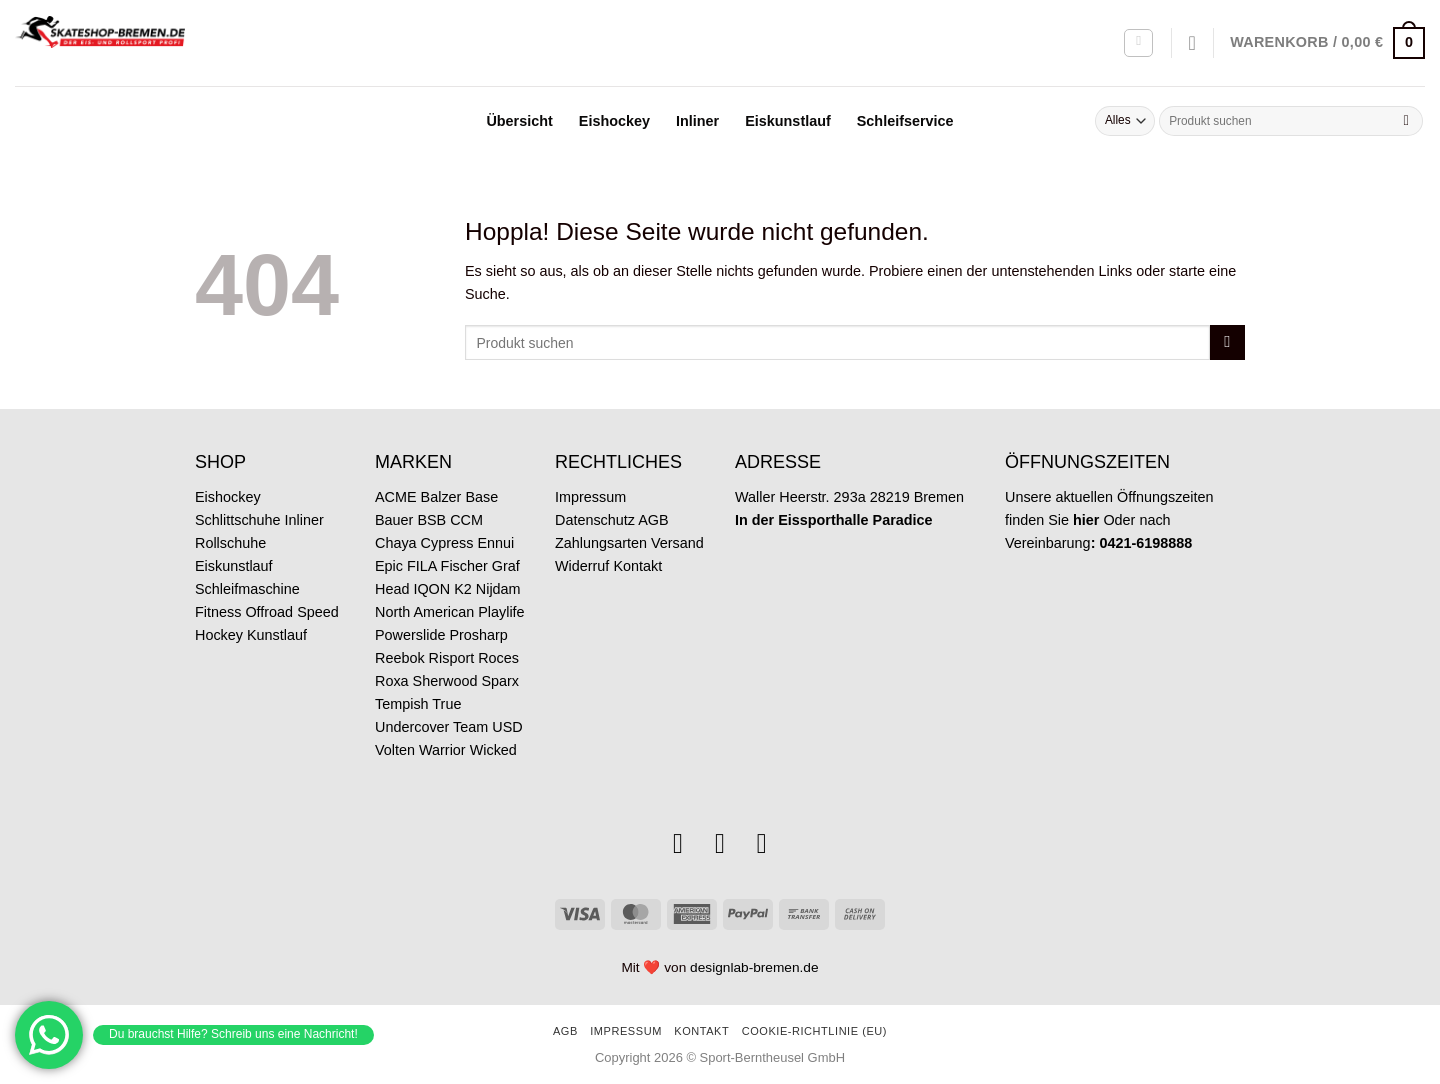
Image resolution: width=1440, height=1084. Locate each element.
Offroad (269, 612)
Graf (506, 566)
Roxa (392, 681)
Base (481, 497)
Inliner (697, 121)
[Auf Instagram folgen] (678, 843)
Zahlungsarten (601, 543)
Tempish (402, 704)
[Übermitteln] (1406, 121)
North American (424, 612)
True (446, 704)
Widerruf (582, 566)
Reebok (400, 658)
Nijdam (498, 589)
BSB (431, 520)
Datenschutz (595, 520)
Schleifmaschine (247, 589)
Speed (318, 612)
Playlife (501, 612)
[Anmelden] (1138, 43)
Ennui (495, 543)
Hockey (219, 635)
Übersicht (519, 121)
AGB (653, 520)
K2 (463, 589)
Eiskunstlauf (788, 121)
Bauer (394, 520)
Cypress (447, 543)
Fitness (218, 612)
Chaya (396, 543)
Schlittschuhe (238, 520)
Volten (395, 750)
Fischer (464, 566)
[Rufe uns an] (762, 843)
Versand (677, 543)
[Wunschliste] (1193, 43)
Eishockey (614, 121)
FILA (422, 566)
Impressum (590, 497)
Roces (498, 658)
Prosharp (478, 635)
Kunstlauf (277, 635)
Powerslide (410, 635)
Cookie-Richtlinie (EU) (814, 1031)
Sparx (500, 681)
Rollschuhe (230, 543)
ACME (396, 497)
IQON (431, 589)
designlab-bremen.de (754, 967)
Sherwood (445, 681)
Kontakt (637, 566)
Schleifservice (905, 121)
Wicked (493, 750)
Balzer (441, 497)
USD (507, 727)
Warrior (442, 750)
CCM (466, 520)
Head (392, 589)
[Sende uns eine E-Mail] (720, 843)
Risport (452, 658)
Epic (389, 566)
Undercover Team (431, 727)
